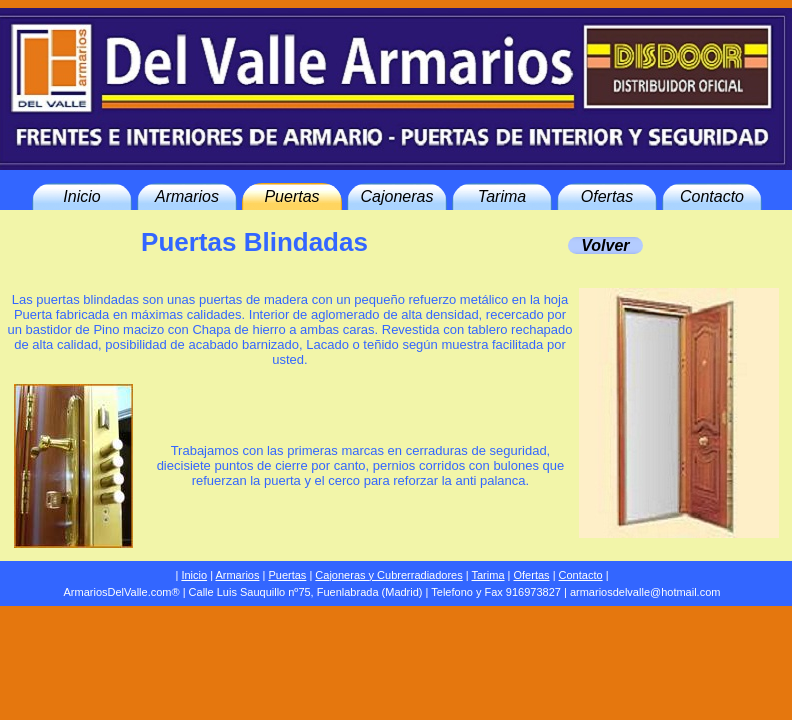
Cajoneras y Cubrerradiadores (388, 575)
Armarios (187, 196)
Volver (605, 245)
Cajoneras (397, 196)
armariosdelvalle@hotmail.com (645, 592)
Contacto (712, 196)
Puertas (291, 196)
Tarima (502, 196)
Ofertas (607, 196)
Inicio (81, 196)
